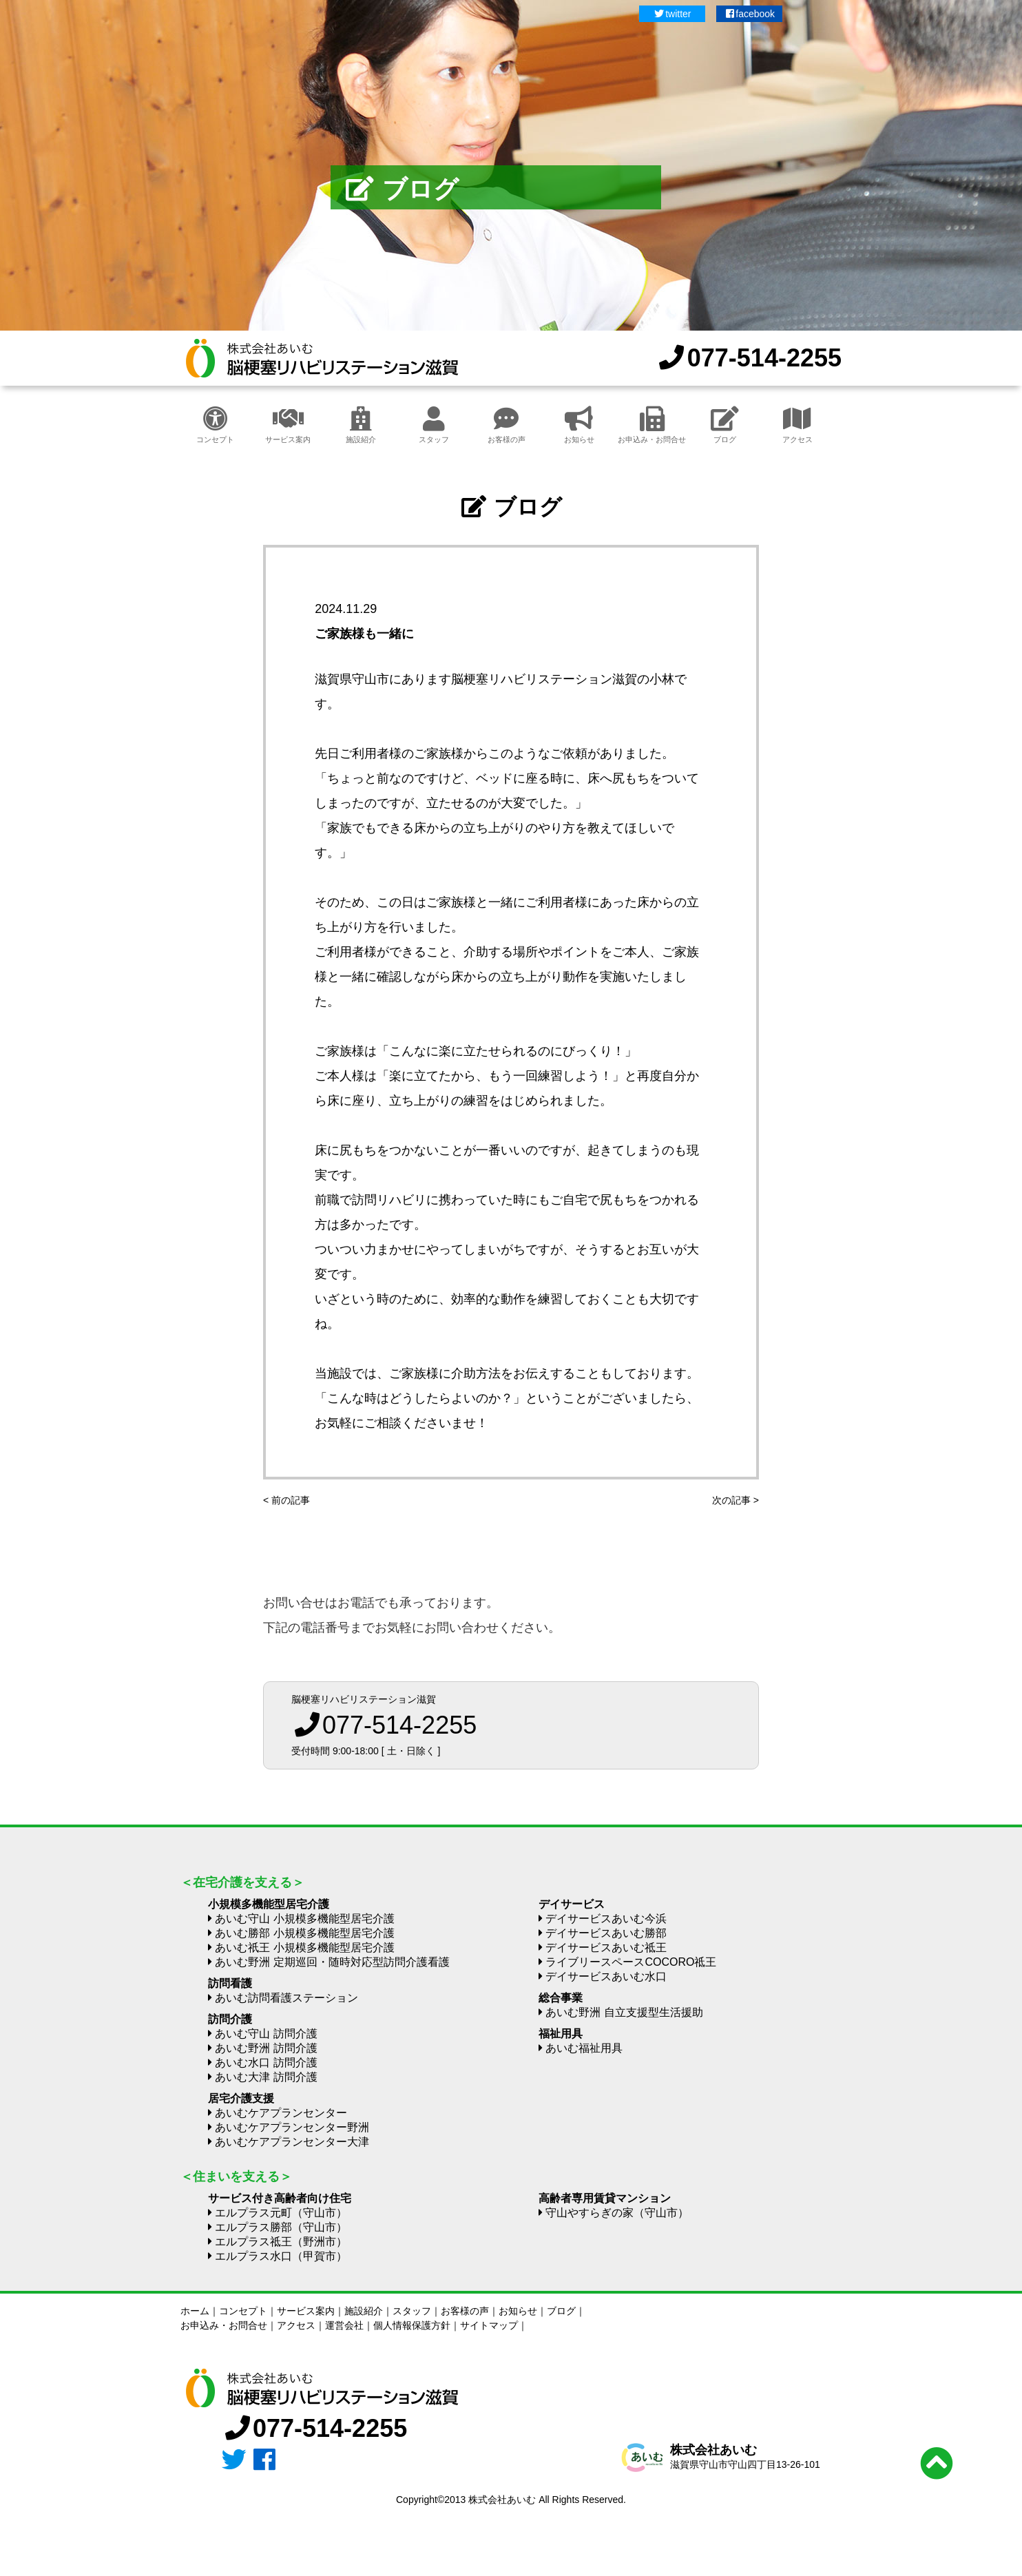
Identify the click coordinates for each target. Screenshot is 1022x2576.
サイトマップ (489, 2325)
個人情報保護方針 (411, 2325)
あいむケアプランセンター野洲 (292, 2127)
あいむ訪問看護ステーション (286, 1998)
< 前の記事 (286, 1500)
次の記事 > (735, 1500)
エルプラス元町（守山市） (281, 2213)
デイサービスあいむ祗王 (606, 1947)
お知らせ (578, 425)
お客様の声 (506, 425)
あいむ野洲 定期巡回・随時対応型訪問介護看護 (332, 1962)
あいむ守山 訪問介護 (266, 2033)
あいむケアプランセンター (281, 2113)
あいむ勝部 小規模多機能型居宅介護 (304, 1933)
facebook (749, 13)
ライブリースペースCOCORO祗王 (630, 1962)
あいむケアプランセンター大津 (292, 2142)
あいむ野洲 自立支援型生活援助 (623, 2012)
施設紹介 (361, 425)
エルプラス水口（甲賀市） (281, 2256)
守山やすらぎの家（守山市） (617, 2213)
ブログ (724, 425)
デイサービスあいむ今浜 (606, 1918)
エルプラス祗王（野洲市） (281, 2241)
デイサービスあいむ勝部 (606, 1933)
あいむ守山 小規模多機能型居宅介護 (304, 1918)
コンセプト (215, 425)
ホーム (194, 2310)
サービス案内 (288, 425)
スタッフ (433, 425)
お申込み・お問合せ (652, 425)
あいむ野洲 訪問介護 (266, 2048)
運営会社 (344, 2325)
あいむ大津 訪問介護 (266, 2077)
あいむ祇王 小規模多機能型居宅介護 (304, 1947)
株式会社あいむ (713, 2450)
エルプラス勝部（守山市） (281, 2227)
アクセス (797, 425)
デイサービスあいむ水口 (606, 1976)
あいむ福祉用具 (584, 2048)
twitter (672, 13)
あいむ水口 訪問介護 (266, 2062)
